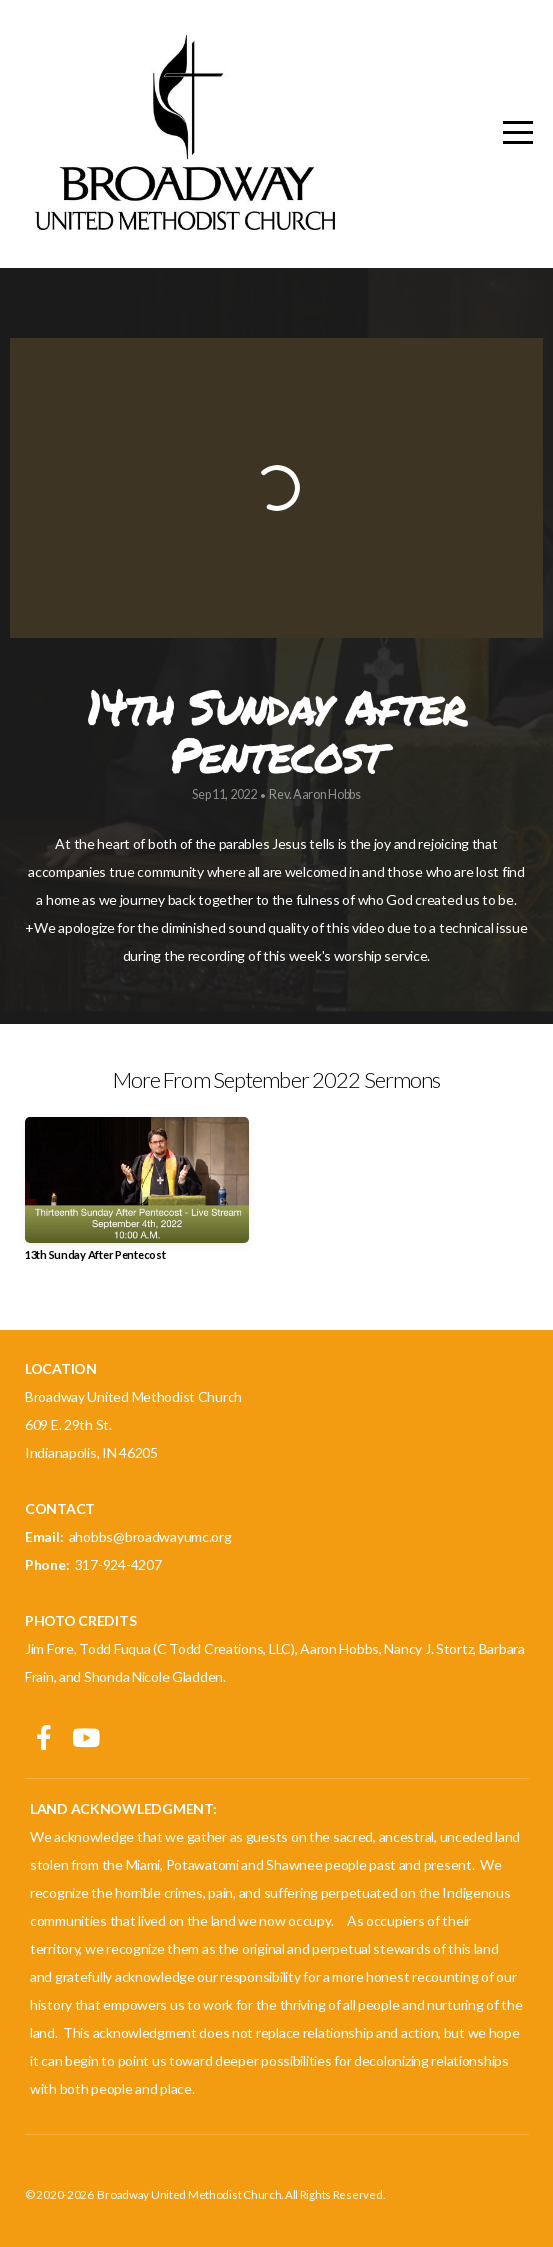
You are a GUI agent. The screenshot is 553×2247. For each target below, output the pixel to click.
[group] (137, 1197)
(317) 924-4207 (72, 1704)
